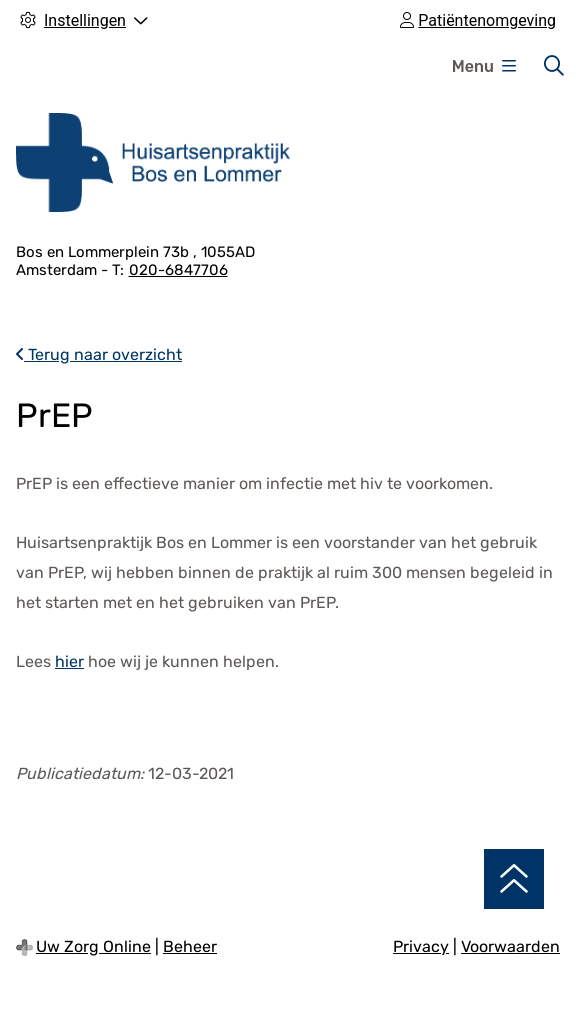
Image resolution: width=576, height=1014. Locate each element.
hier (69, 661)
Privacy (421, 946)
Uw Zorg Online (93, 946)
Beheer (190, 946)
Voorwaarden (510, 946)
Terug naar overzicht (99, 354)
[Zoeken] (554, 66)
